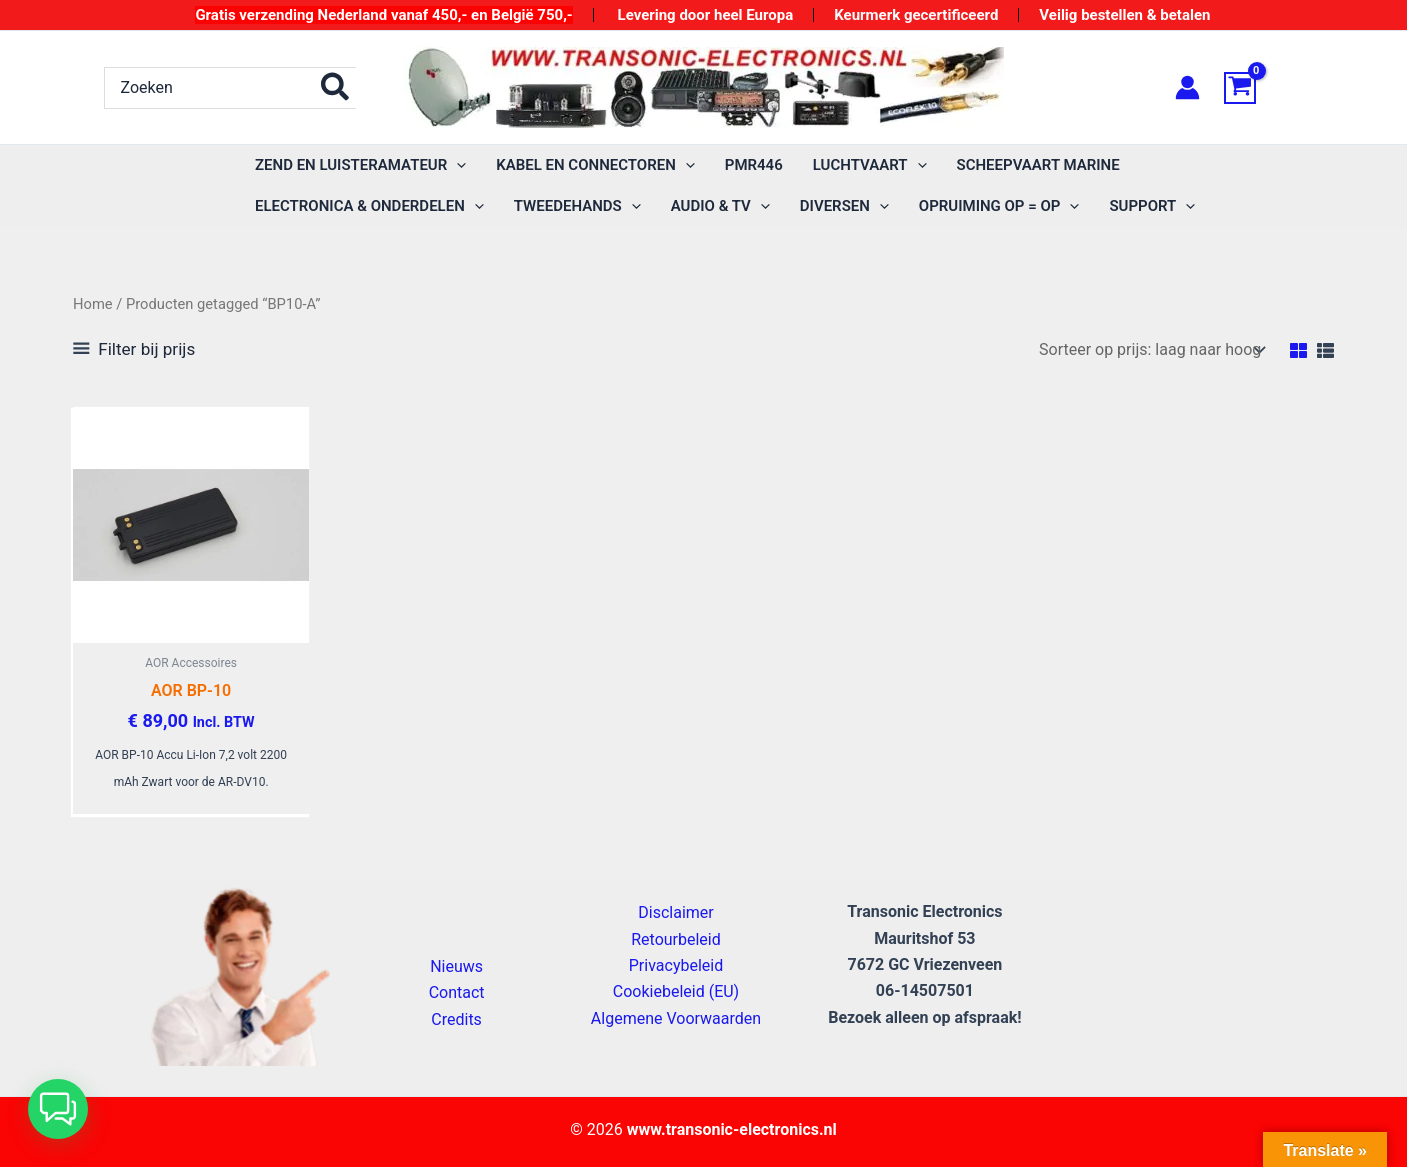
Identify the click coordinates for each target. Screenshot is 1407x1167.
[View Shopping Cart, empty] (1264, 88)
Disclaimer (675, 912)
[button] (58, 1109)
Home (93, 304)
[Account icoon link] (1187, 87)
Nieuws (456, 966)
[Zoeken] (336, 88)
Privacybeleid (676, 965)
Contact (457, 992)
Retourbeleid (676, 939)
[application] (456, 165)
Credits (456, 1019)
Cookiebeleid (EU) (676, 991)
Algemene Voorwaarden (676, 1018)
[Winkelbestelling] (1150, 349)
